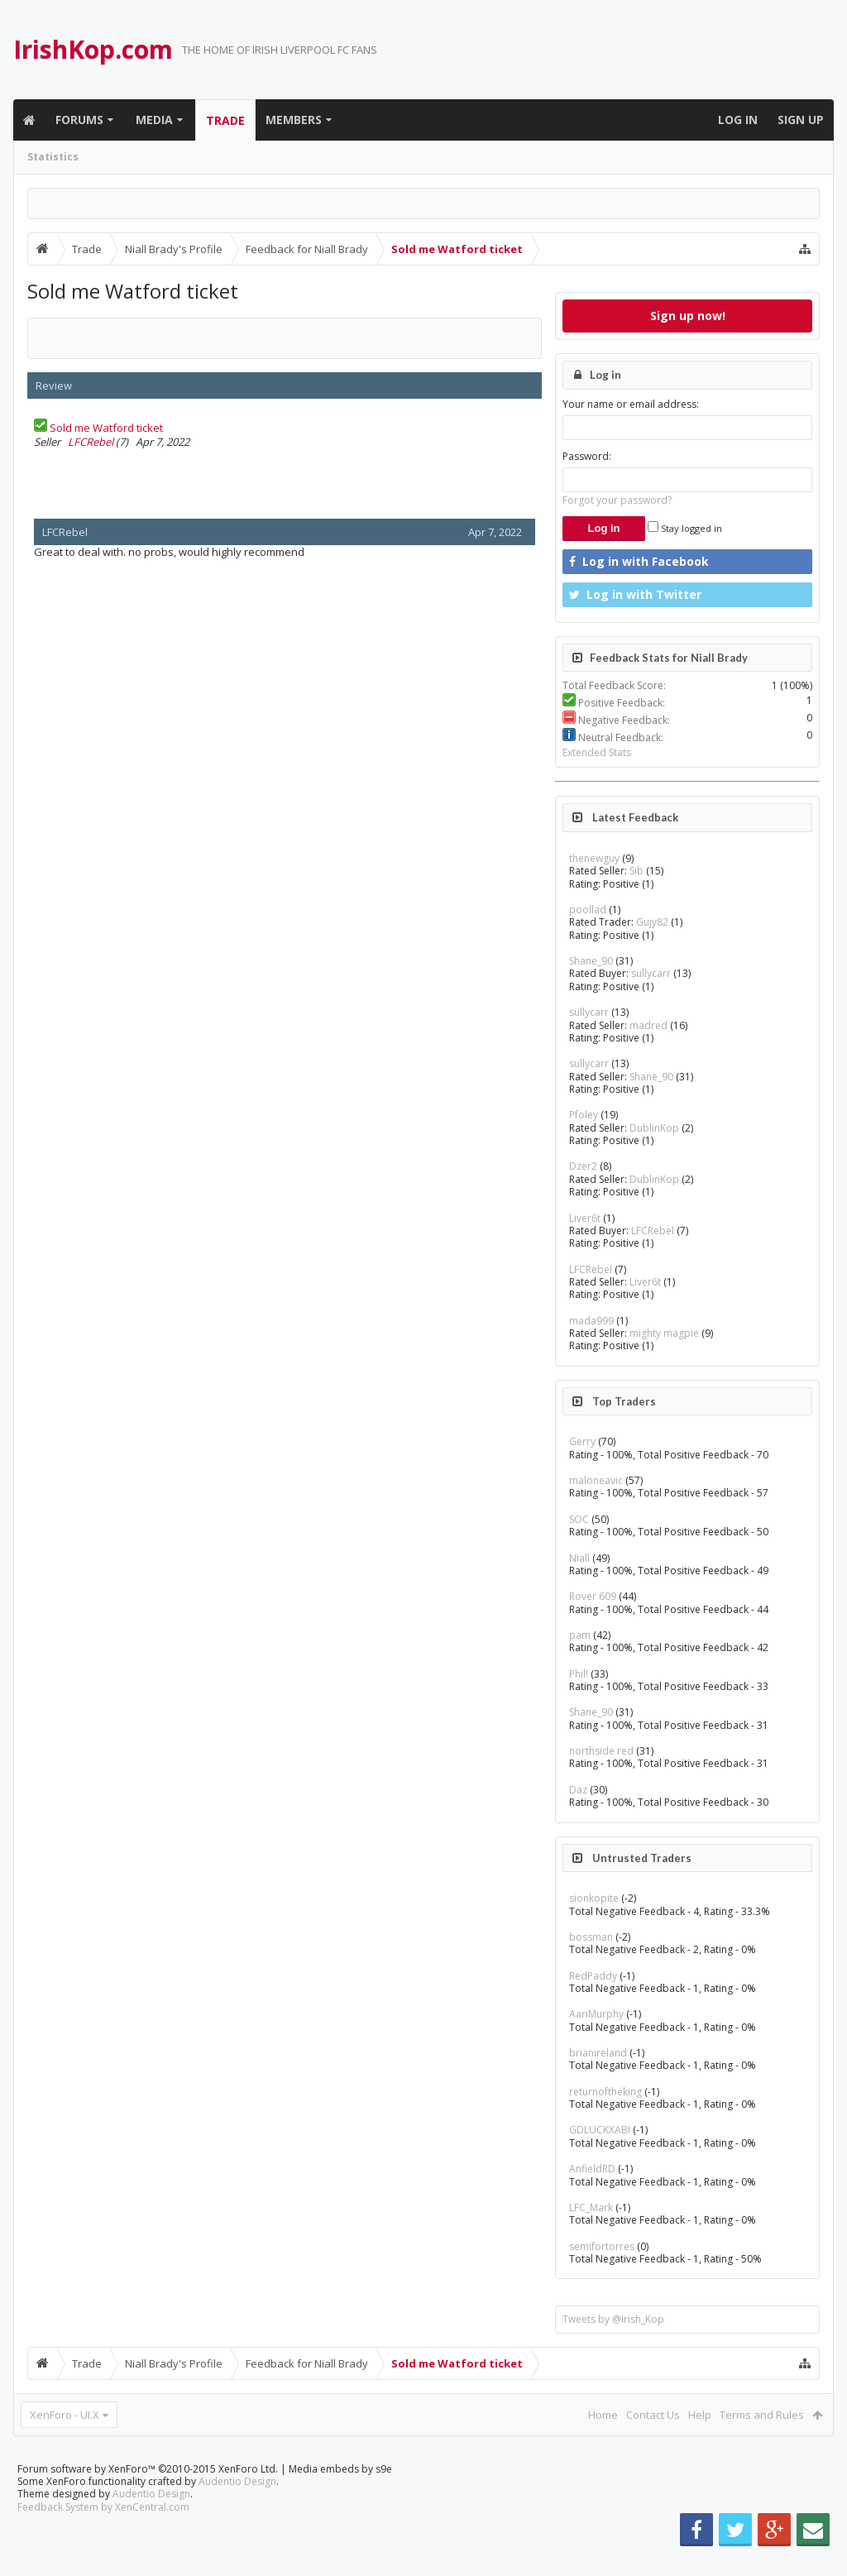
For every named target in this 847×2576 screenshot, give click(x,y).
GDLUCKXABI (599, 2130)
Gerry (582, 1441)
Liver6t (585, 1218)
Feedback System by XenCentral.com (103, 2533)
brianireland (598, 2053)
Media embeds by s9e (340, 2495)
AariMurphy (596, 2014)
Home (603, 2414)
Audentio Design (237, 2508)
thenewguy (594, 858)
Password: (586, 456)
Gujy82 (652, 922)
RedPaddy (593, 1976)
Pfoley (583, 1115)
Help (699, 2414)
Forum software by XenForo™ (147, 2495)
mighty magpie (664, 1333)
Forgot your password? (617, 500)
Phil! (578, 1674)
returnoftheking (605, 2092)
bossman (591, 1937)
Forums (79, 119)
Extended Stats (596, 752)
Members (294, 119)
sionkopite (594, 1898)
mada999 (591, 1321)
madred (648, 1025)
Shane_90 (591, 961)
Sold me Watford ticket (106, 427)
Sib (636, 871)
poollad (587, 910)
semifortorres (601, 2246)
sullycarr (651, 973)
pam (580, 1635)
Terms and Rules (762, 2414)
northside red (601, 1751)
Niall (579, 1558)
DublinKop (654, 1128)
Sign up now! (687, 315)
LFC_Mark (591, 2207)
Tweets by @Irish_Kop (613, 2319)
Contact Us (653, 2414)
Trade (225, 120)
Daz (578, 1790)
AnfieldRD (592, 2169)
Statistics (53, 157)
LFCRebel (90, 441)
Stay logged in (685, 528)
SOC (579, 1519)
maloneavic (596, 1480)
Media (154, 119)
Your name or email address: (630, 404)
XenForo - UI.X (64, 2414)
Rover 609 (592, 1596)
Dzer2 (583, 1166)
